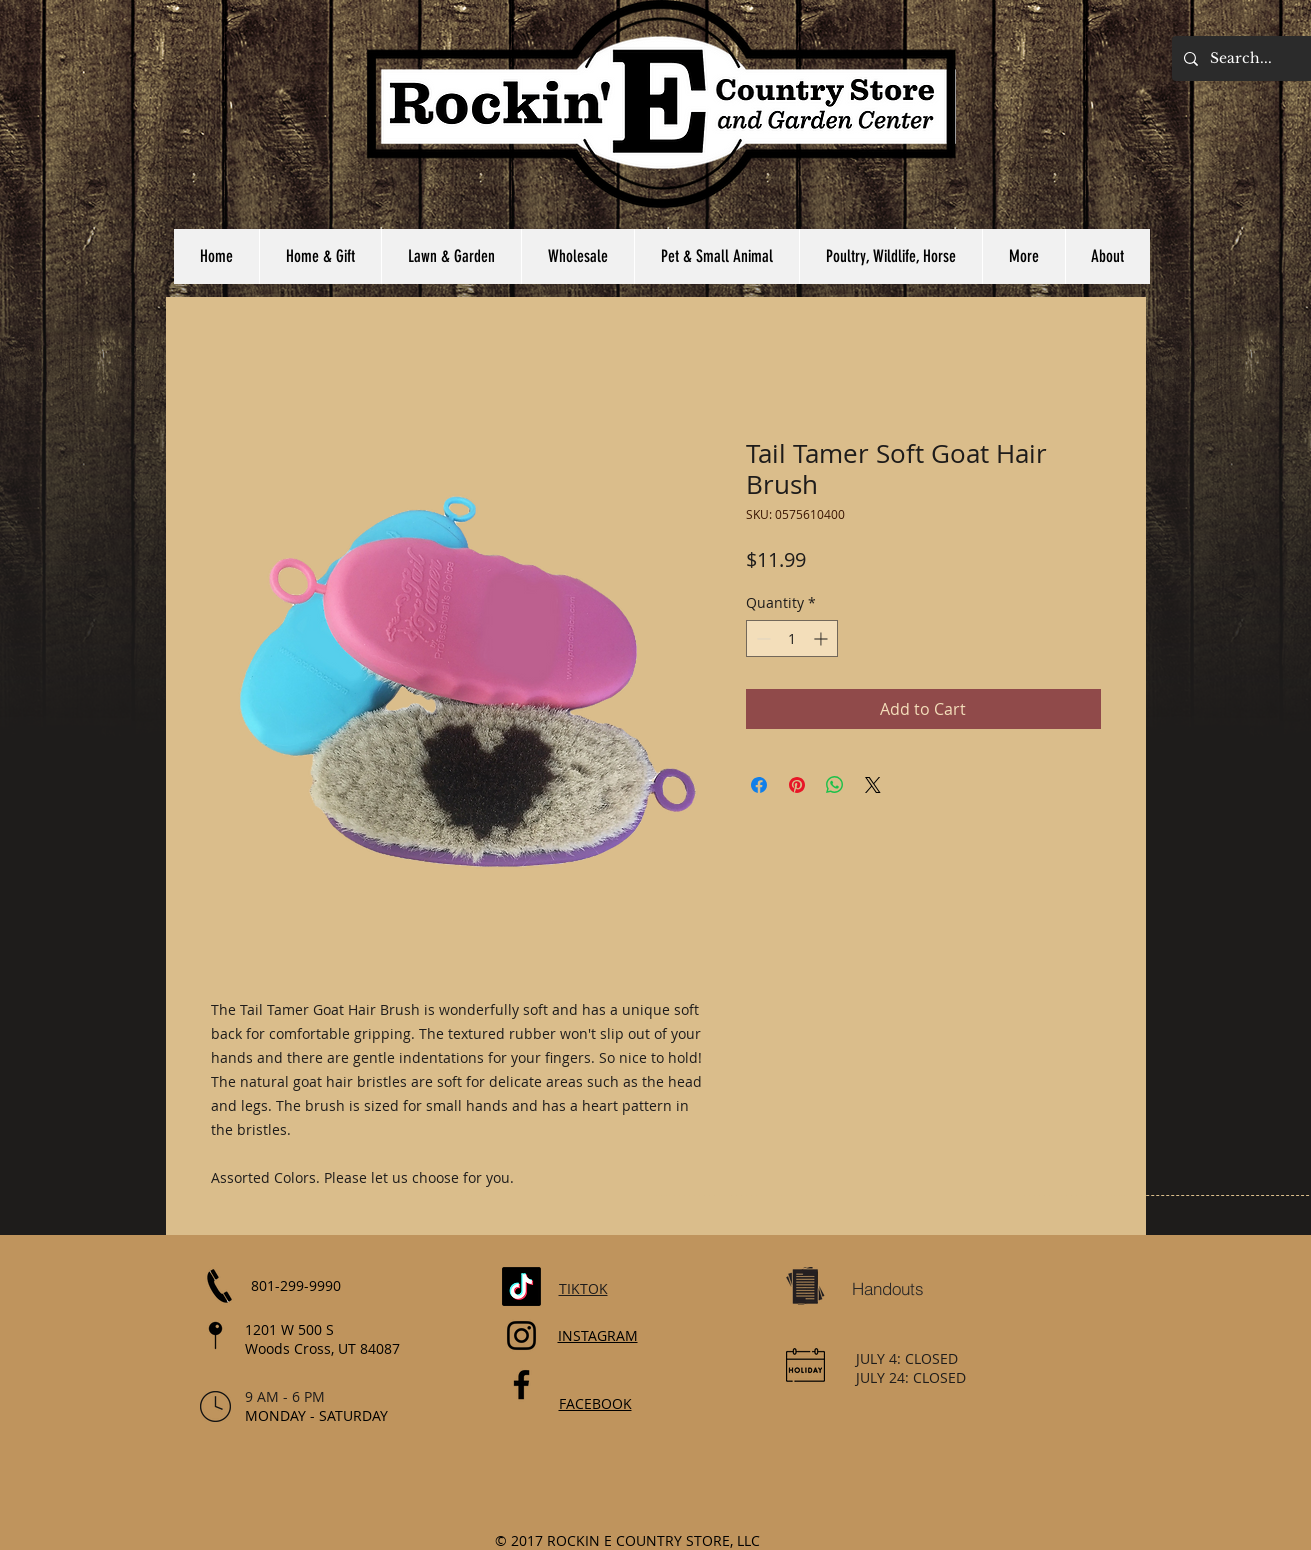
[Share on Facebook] (759, 785)
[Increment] (822, 638)
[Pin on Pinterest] (797, 785)
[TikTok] (521, 1286)
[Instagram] (521, 1335)
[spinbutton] (792, 638)
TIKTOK (583, 1288)
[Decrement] (761, 638)
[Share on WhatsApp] (835, 785)
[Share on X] (873, 785)
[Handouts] (888, 1289)
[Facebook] (521, 1384)
